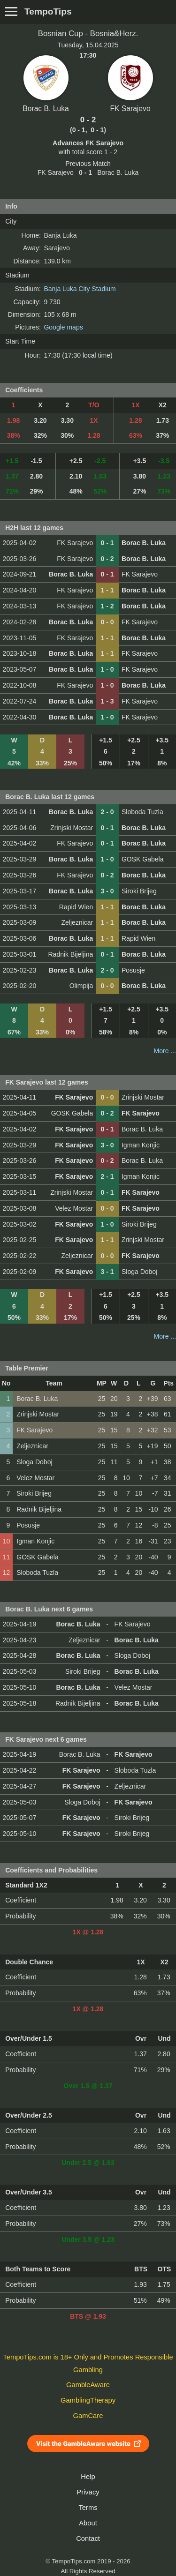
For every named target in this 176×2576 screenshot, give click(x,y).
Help (88, 2476)
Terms (87, 2507)
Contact (88, 2538)
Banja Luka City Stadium (79, 288)
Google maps (63, 327)
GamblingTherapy (88, 2400)
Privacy (88, 2492)
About (88, 2523)
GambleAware (88, 2385)
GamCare (88, 2415)
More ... (165, 1051)
